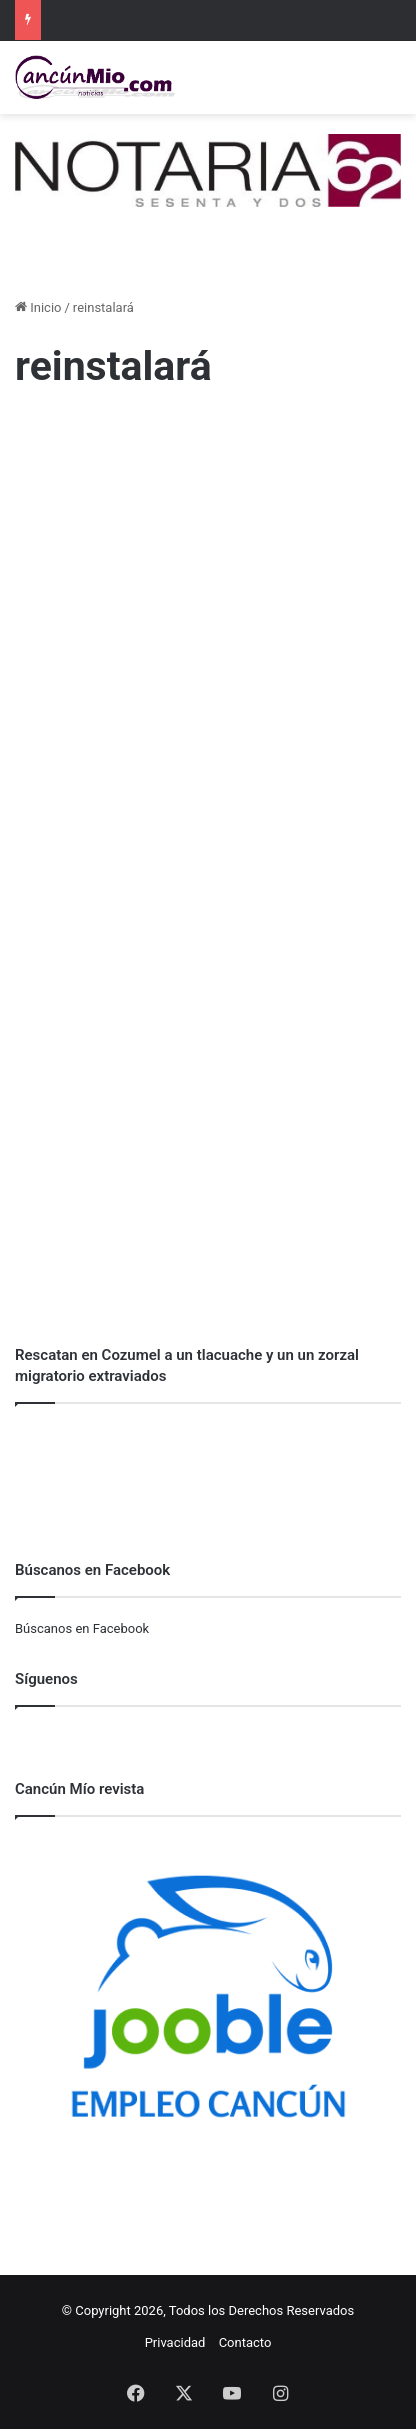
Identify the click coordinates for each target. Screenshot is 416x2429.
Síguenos (46, 1679)
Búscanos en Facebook (82, 1628)
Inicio (38, 307)
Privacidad (175, 2342)
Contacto (245, 2342)
